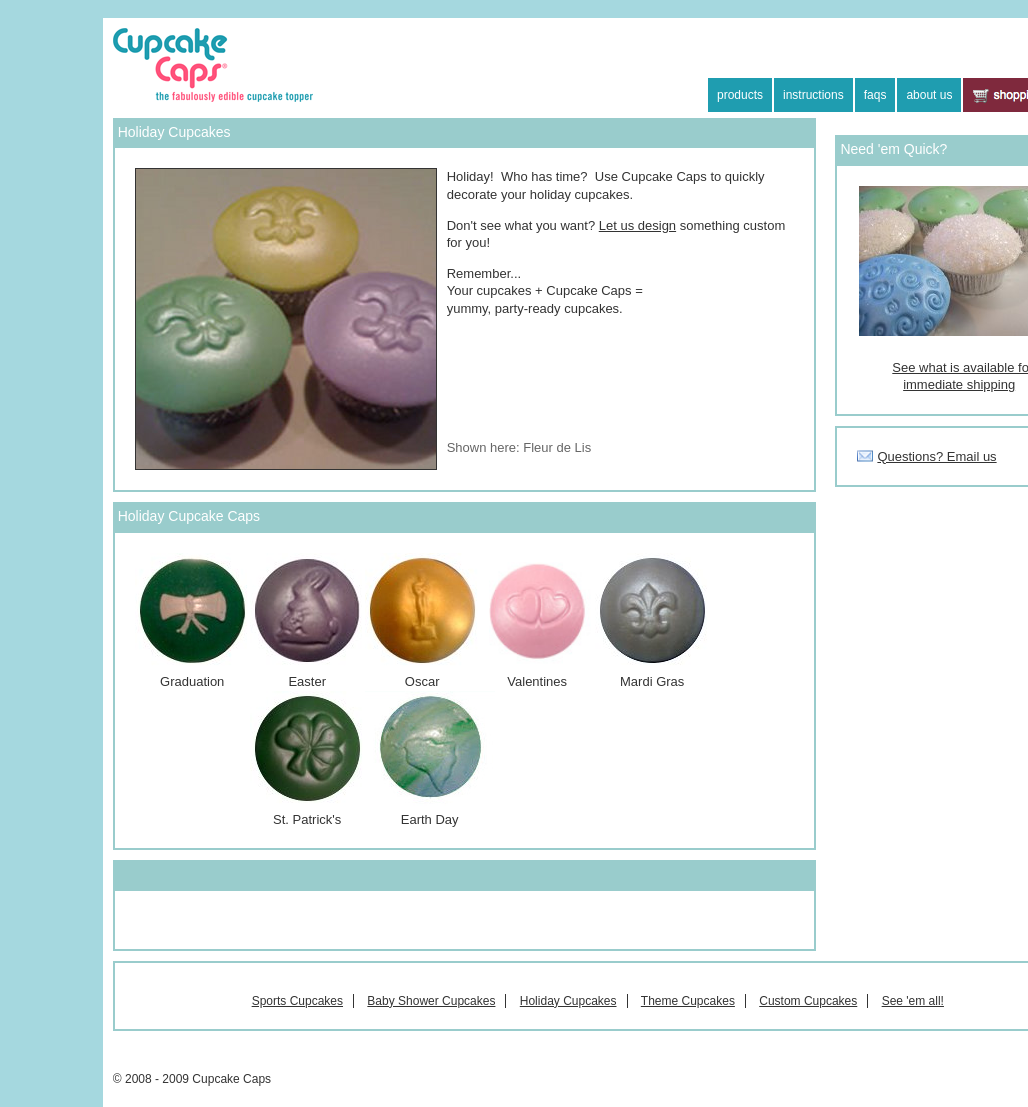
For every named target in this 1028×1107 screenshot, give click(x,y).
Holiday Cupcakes (568, 1001)
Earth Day (430, 759)
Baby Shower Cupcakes (431, 1001)
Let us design (637, 225)
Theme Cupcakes (688, 1001)
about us (929, 95)
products (740, 95)
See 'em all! (913, 1001)
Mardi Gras (652, 681)
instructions (813, 95)
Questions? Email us (936, 456)
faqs (875, 95)
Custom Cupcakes (808, 1001)
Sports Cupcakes (297, 1001)
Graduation (192, 621)
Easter (307, 621)
